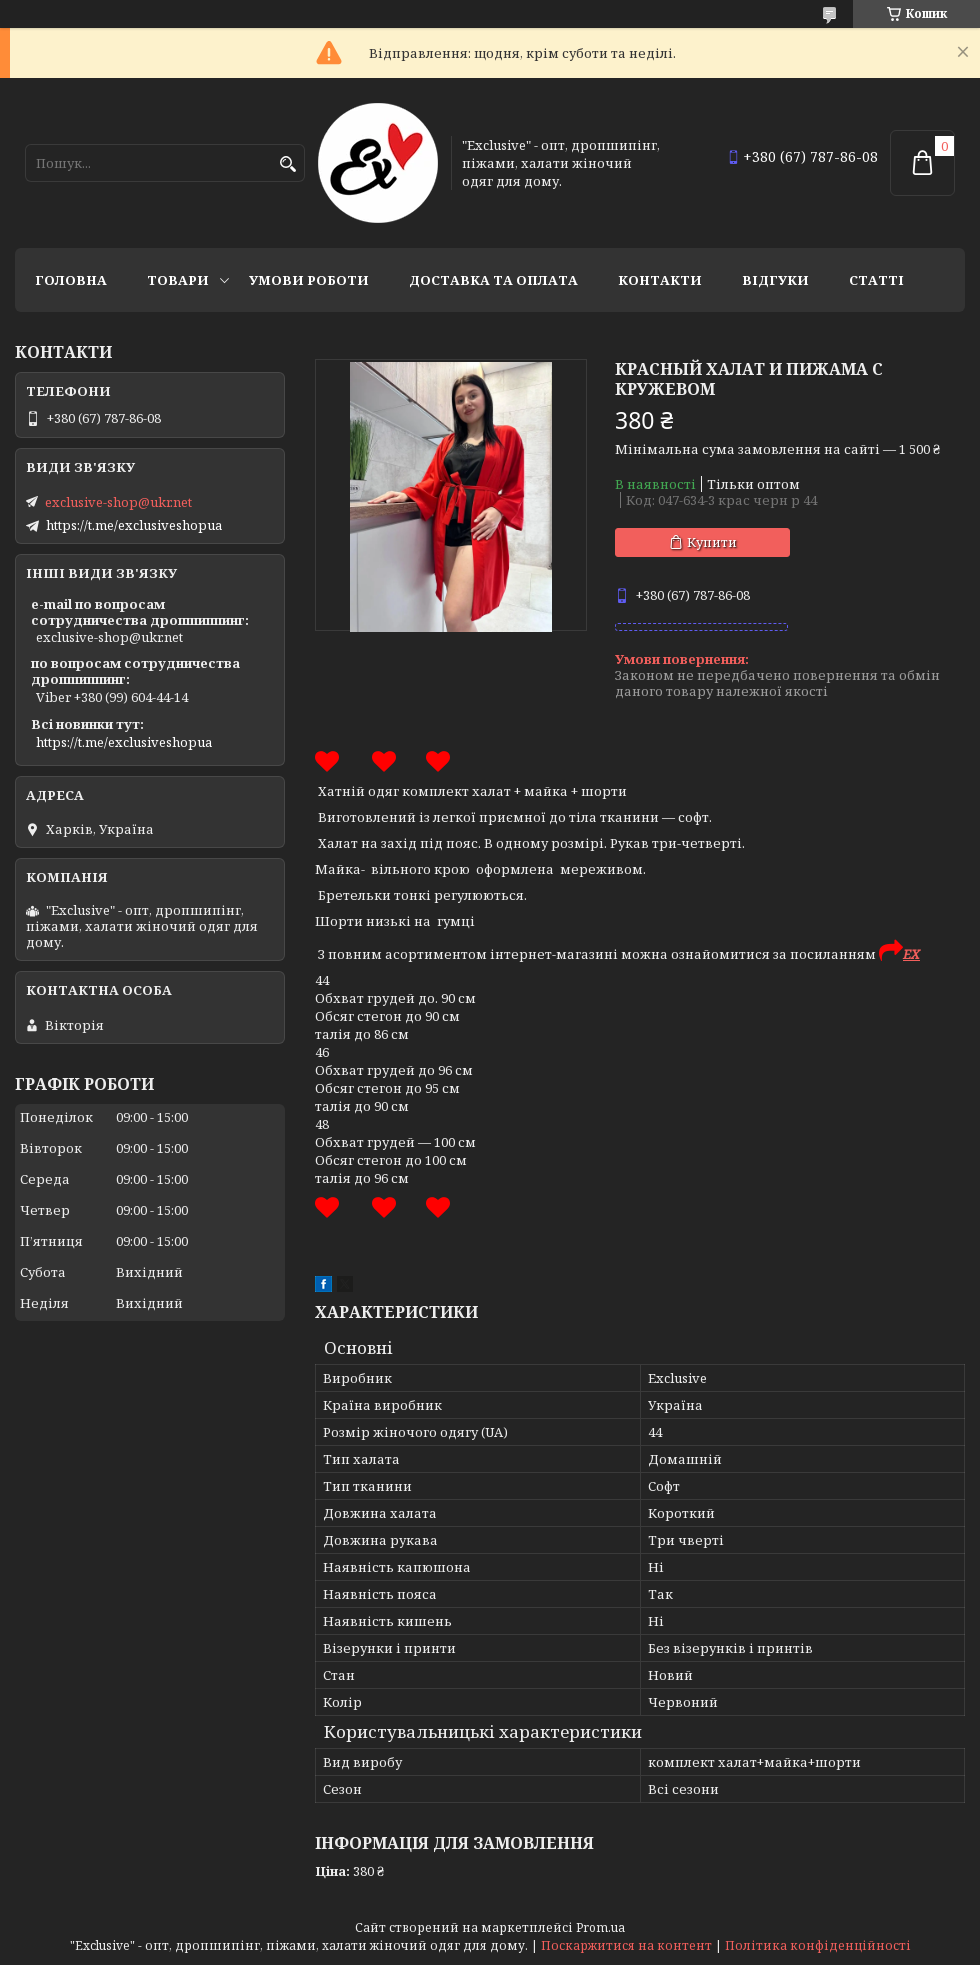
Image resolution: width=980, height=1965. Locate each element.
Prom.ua (600, 1927)
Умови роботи (309, 280)
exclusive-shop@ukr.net (118, 502)
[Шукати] (287, 164)
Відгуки (775, 280)
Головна (71, 280)
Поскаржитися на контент (626, 1945)
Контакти (660, 280)
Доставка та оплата (493, 280)
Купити (712, 542)
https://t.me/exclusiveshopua (134, 525)
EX (911, 954)
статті (876, 280)
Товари (178, 280)
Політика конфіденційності (818, 1945)
